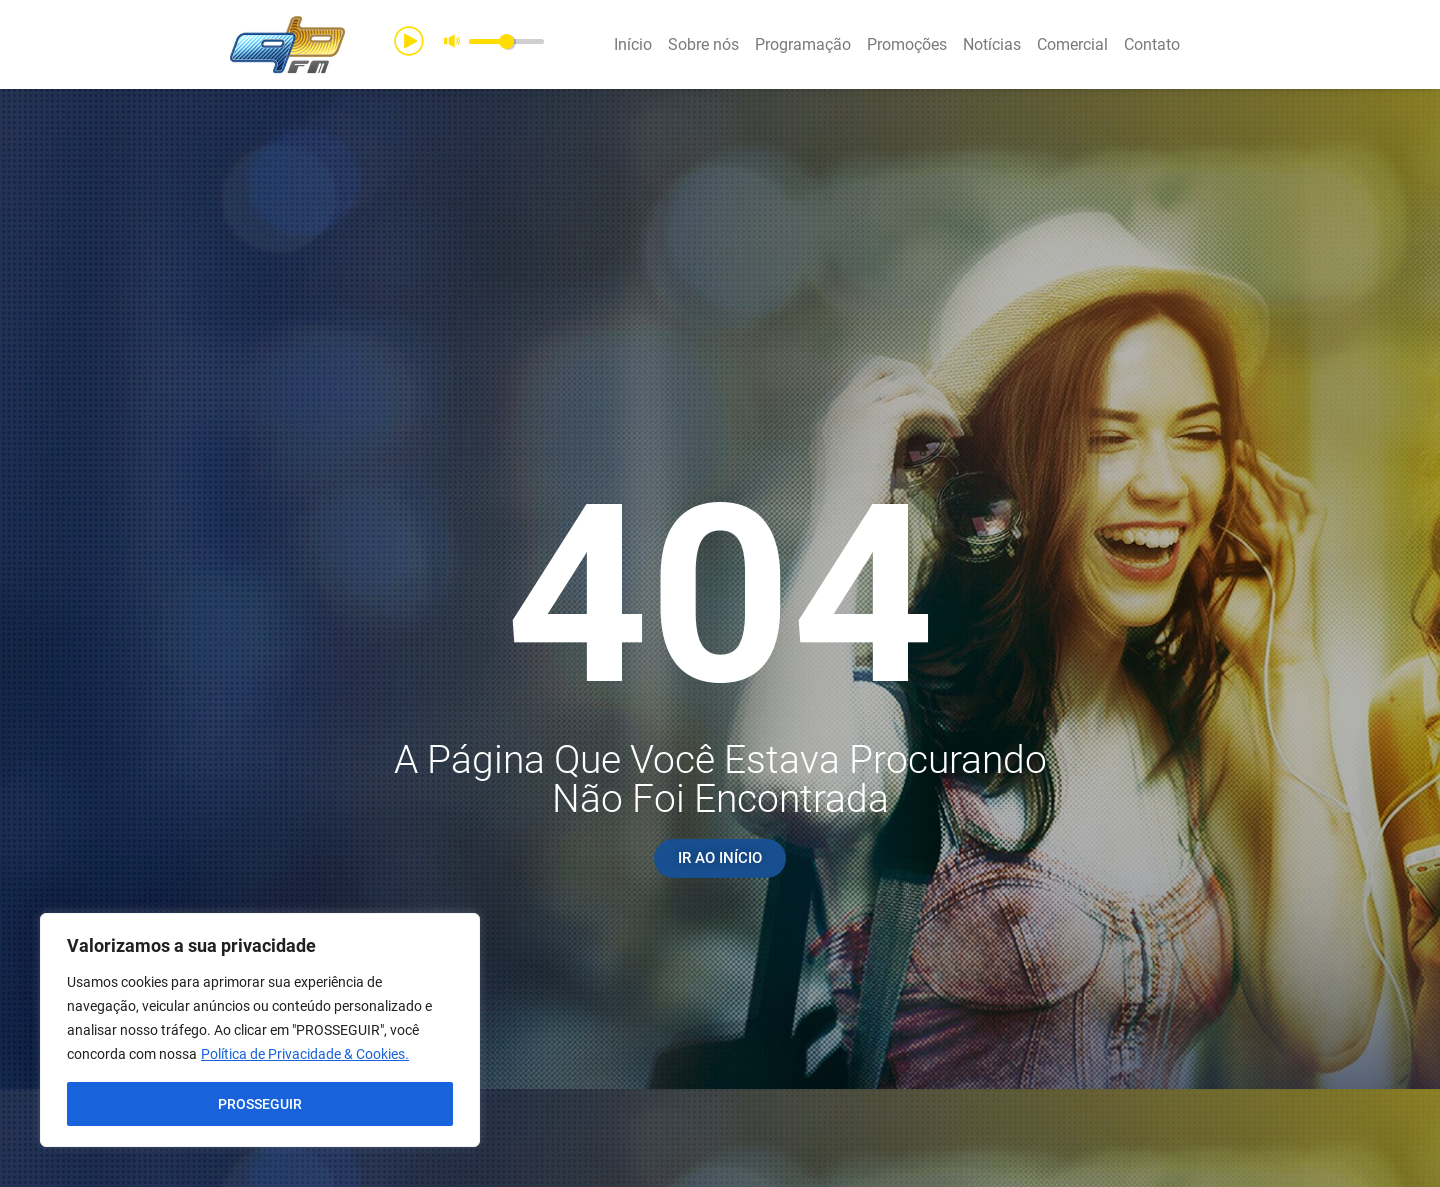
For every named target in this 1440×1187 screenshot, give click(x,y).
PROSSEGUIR (260, 1104)
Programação (803, 44)
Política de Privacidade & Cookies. (305, 1054)
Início (633, 44)
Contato (1152, 44)
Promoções (907, 44)
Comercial (1072, 44)
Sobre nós (703, 44)
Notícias (992, 44)
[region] (260, 1030)
